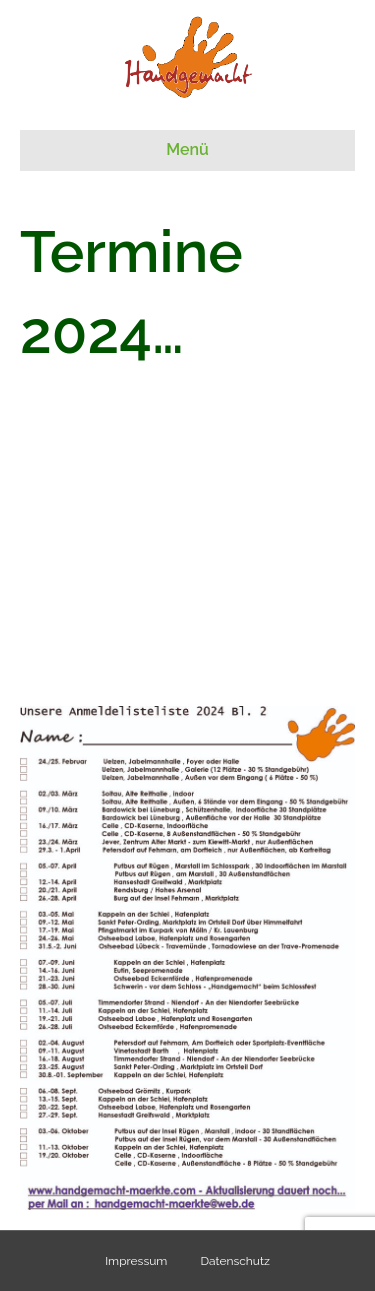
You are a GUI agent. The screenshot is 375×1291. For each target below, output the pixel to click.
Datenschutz (234, 1261)
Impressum (136, 1261)
